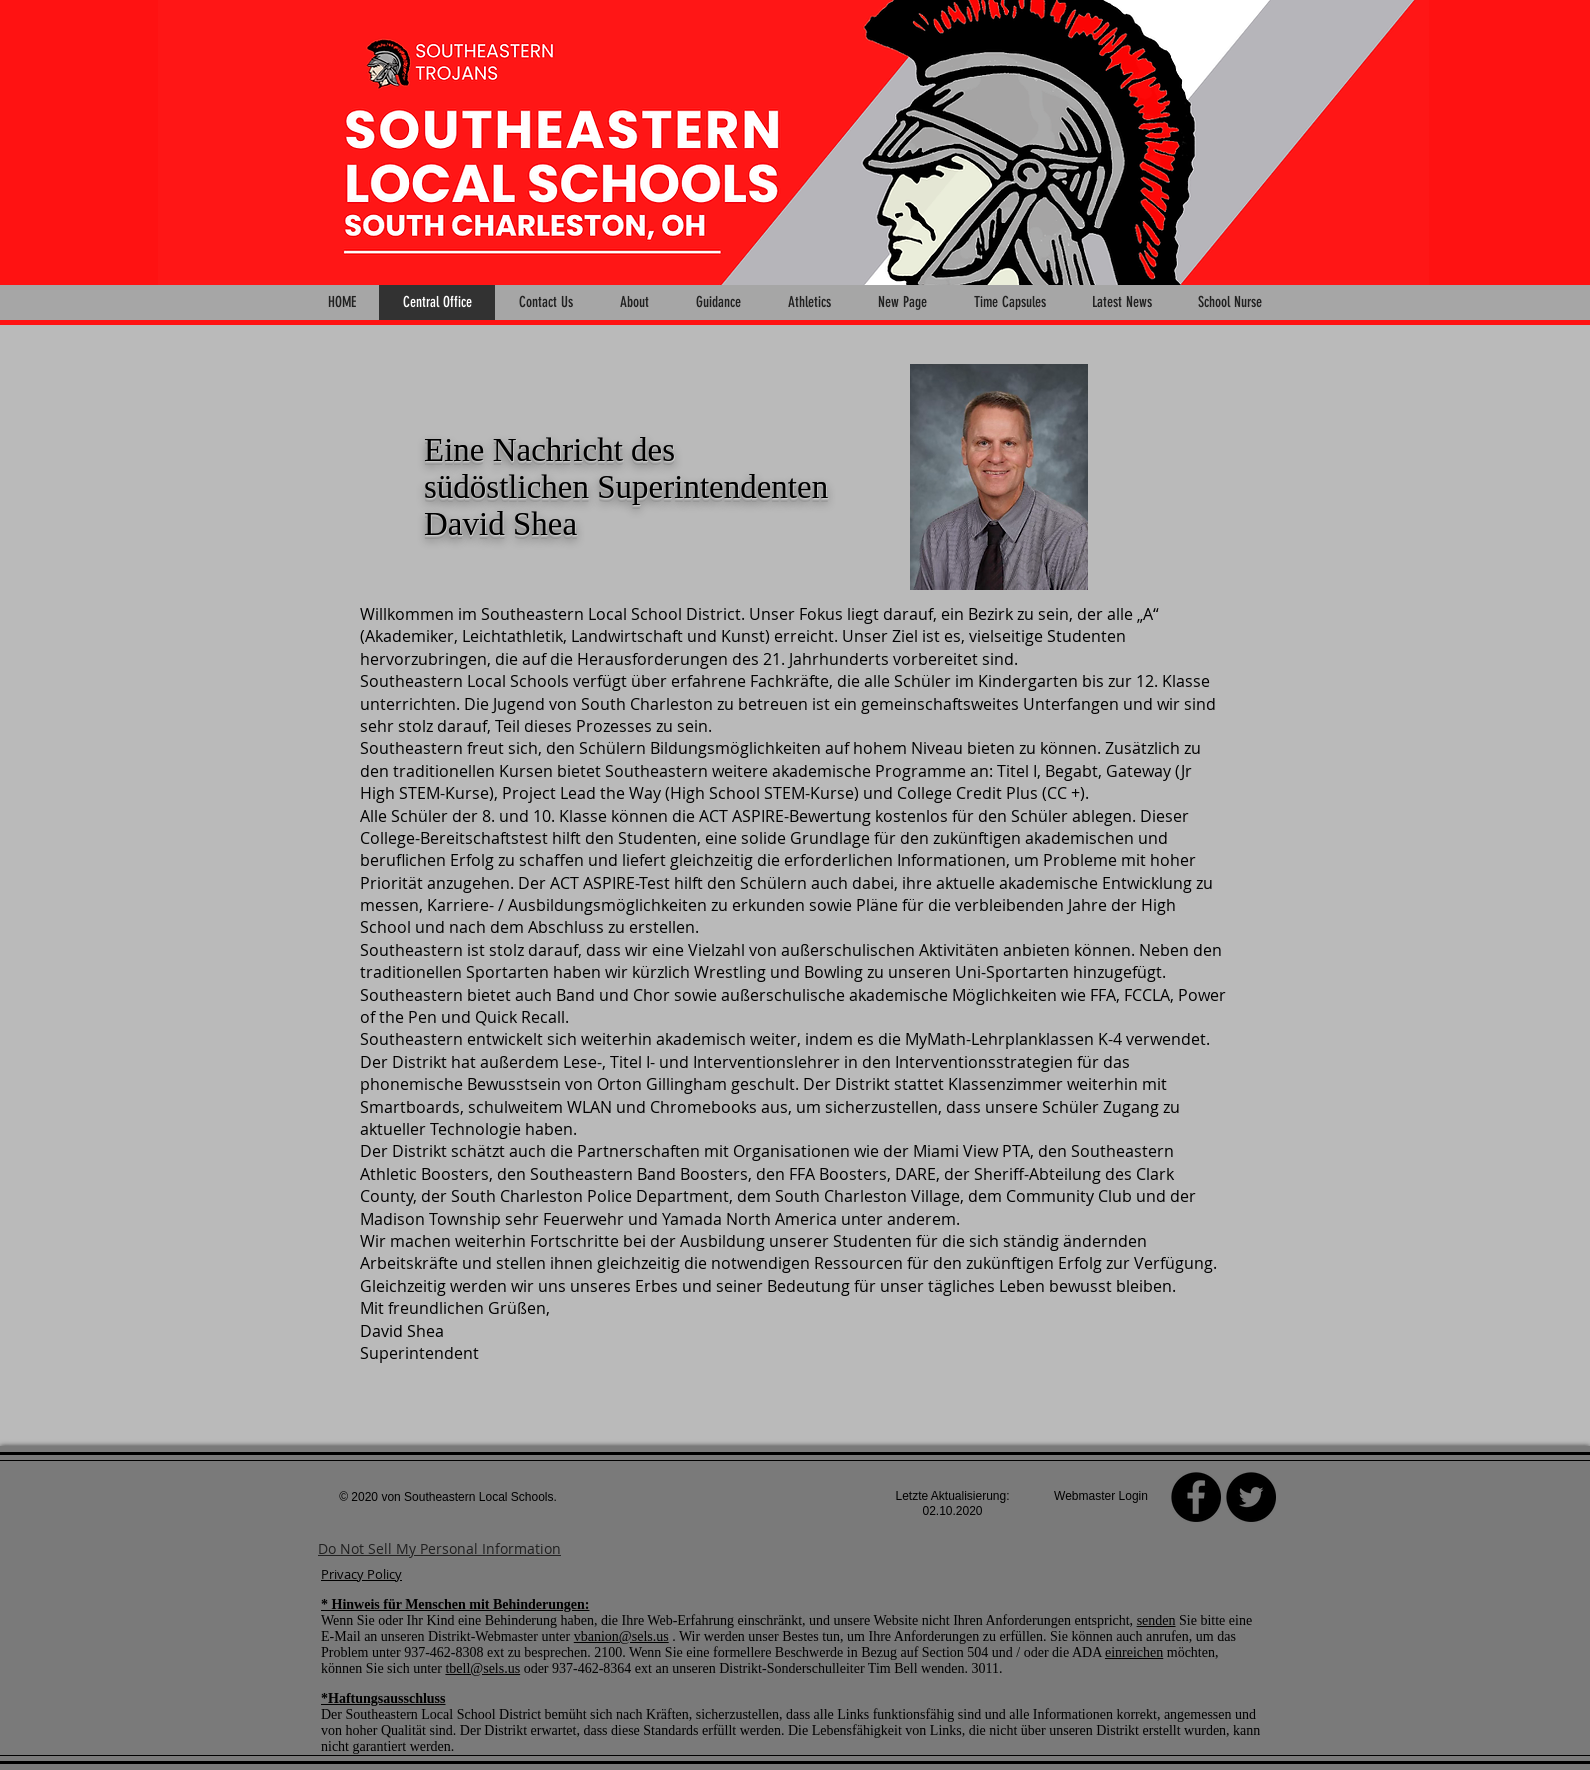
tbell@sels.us (482, 1668)
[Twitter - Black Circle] (1251, 1497)
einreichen (1134, 1652)
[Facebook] (1196, 1497)
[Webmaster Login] (1101, 1497)
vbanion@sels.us (621, 1636)
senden (1156, 1620)
